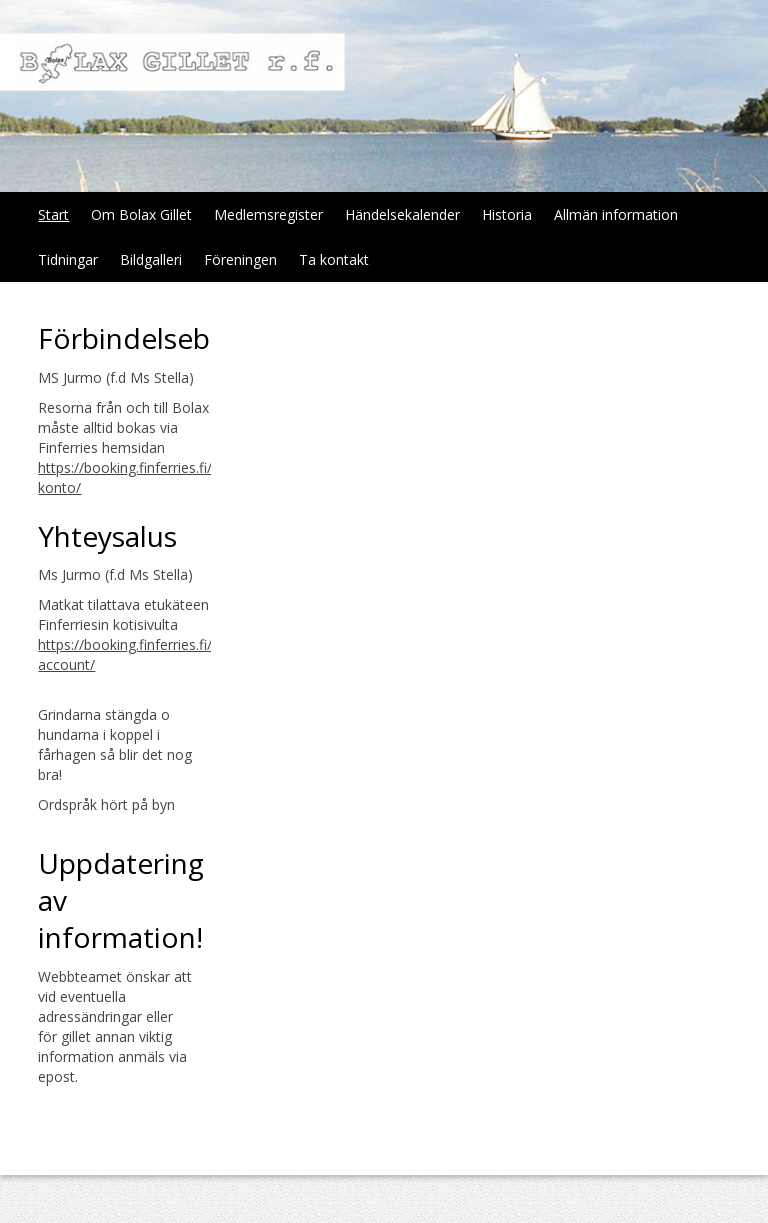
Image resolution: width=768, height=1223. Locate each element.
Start (53, 214)
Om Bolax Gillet (141, 214)
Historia (507, 214)
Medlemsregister (268, 214)
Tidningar (68, 259)
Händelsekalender (402, 214)
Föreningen (240, 259)
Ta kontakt (334, 259)
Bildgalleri (151, 259)
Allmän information (616, 214)
